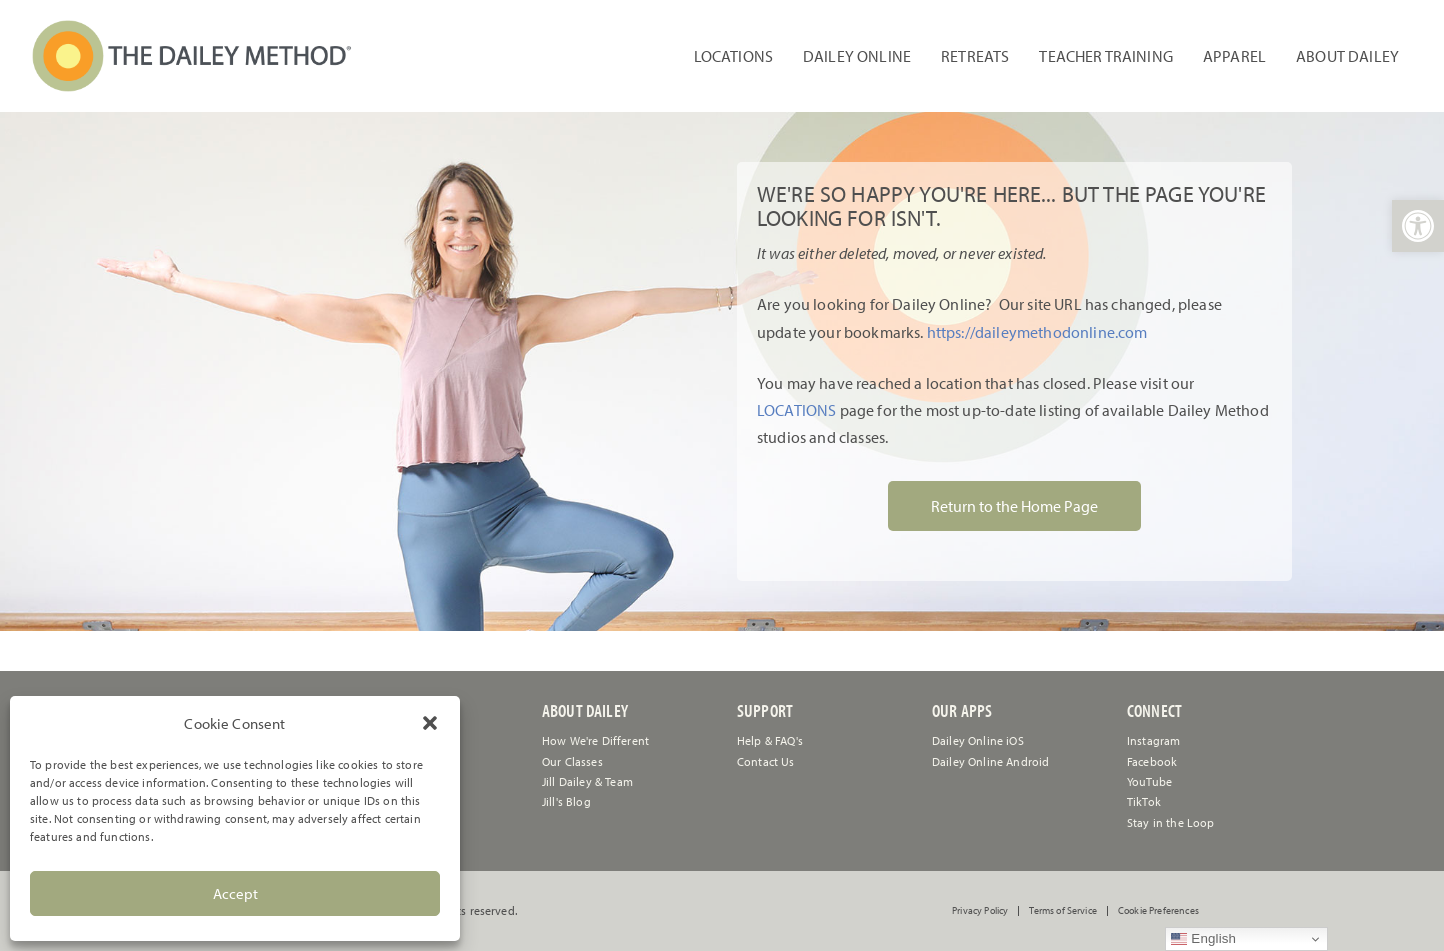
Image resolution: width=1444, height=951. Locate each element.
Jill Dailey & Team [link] (587, 781)
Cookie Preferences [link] (1158, 911)
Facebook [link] (1152, 761)
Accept (235, 893)
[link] (1418, 226)
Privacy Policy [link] (980, 911)
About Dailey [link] (1347, 56)
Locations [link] (733, 56)
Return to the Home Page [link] (1014, 506)
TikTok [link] (1144, 801)
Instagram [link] (1153, 740)
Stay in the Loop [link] (1171, 822)
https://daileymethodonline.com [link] (1037, 332)
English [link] (1203, 939)
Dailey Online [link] (857, 56)
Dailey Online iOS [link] (978, 740)
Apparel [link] (1234, 56)
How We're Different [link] (595, 740)
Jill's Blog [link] (566, 801)
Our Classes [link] (572, 761)
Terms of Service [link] (1063, 911)
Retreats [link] (975, 56)
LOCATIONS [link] (796, 410)
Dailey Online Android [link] (990, 761)
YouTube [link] (1149, 781)
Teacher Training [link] (1106, 56)
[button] (430, 723)
